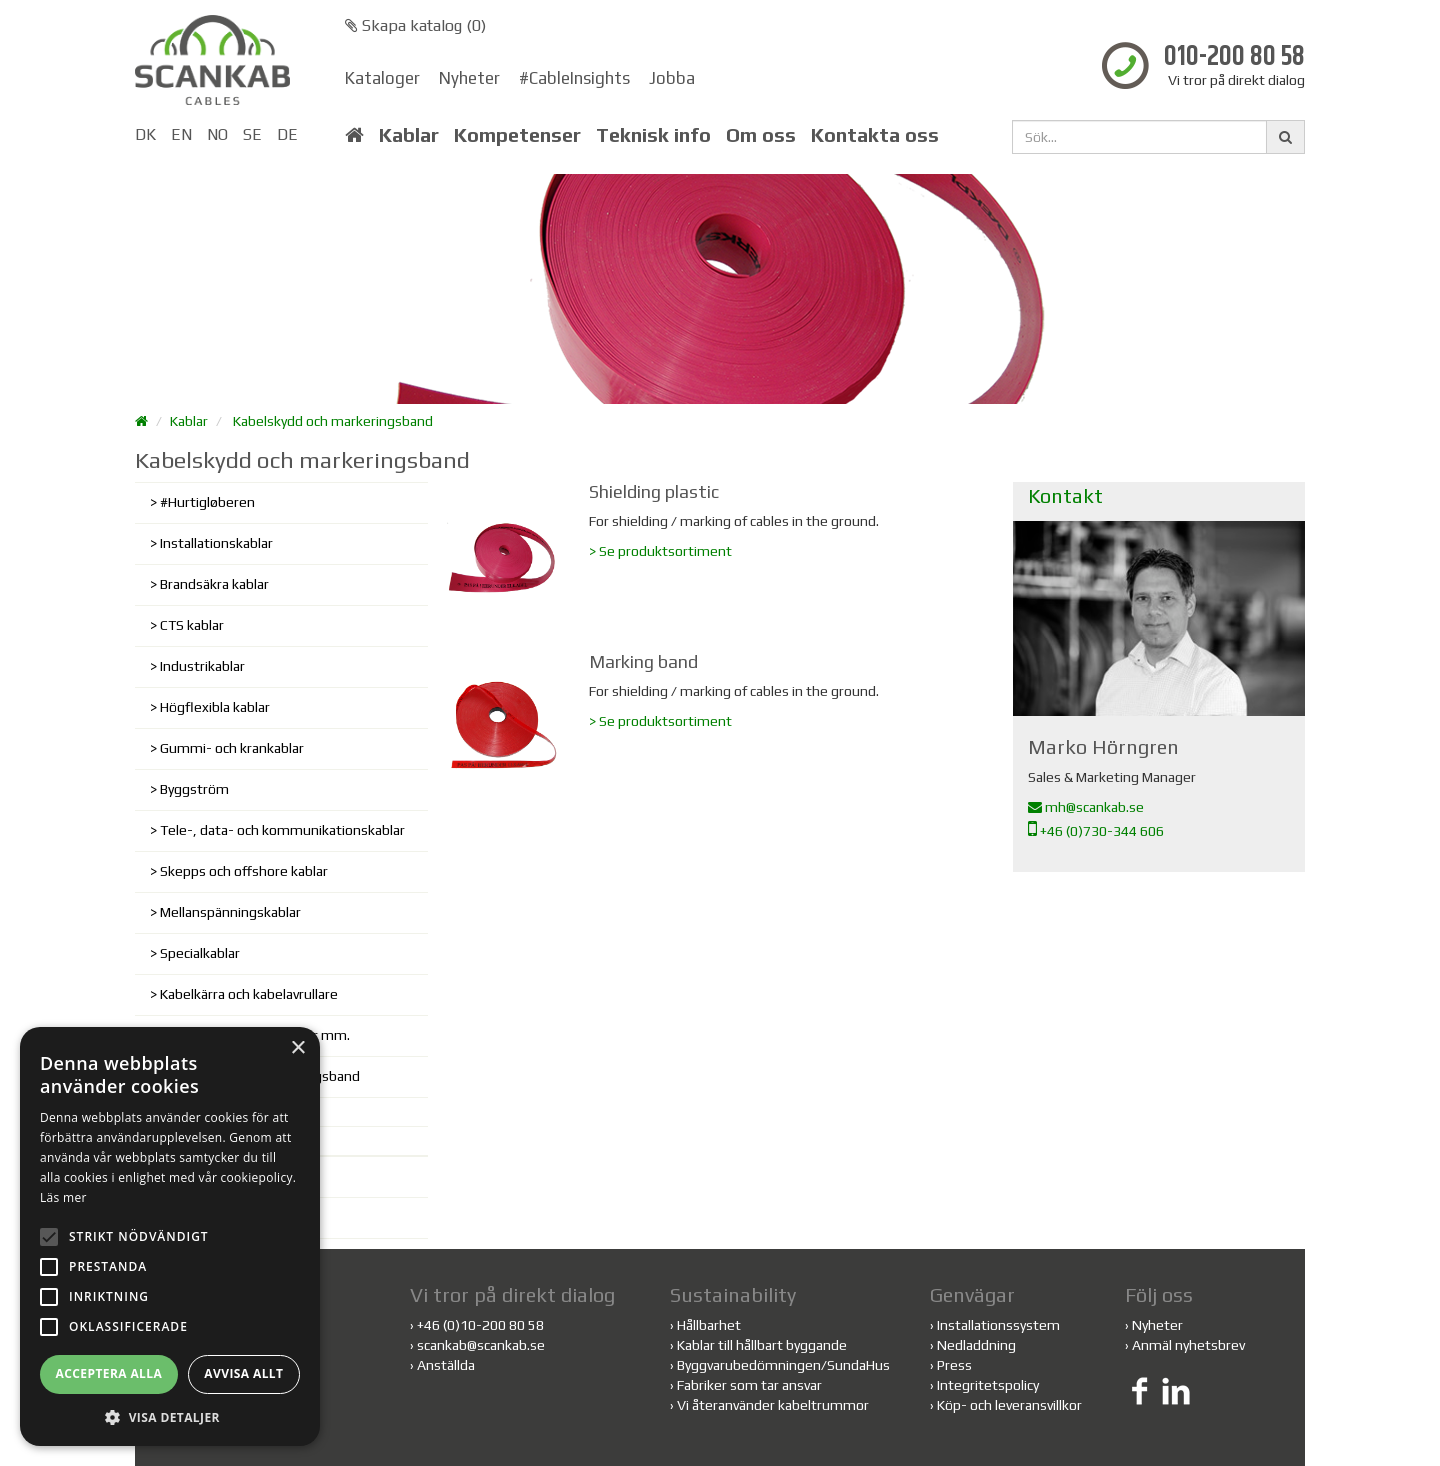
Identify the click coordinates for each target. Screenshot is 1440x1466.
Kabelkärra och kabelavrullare (249, 994)
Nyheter (469, 78)
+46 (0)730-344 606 (1096, 831)
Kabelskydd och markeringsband (333, 421)
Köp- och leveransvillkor (1009, 1405)
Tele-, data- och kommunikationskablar (282, 830)
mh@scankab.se (1086, 807)
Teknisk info (653, 135)
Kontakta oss (875, 135)
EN (181, 134)
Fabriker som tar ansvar (749, 1385)
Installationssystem (998, 1325)
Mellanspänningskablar (230, 912)
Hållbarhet (709, 1325)
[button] (170, 1416)
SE (252, 134)
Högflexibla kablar (215, 707)
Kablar (409, 135)
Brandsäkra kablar (214, 584)
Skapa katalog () (415, 25)
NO (217, 134)
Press (954, 1365)
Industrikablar (202, 666)
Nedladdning (976, 1345)
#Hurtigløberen (207, 502)
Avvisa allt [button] (243, 1373)
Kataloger (382, 78)
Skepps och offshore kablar (244, 871)
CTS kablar (192, 625)
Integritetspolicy (988, 1385)
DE (287, 134)
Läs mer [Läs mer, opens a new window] (63, 1197)
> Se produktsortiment (660, 551)
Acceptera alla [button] (109, 1373)
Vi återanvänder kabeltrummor (773, 1405)
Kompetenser (517, 135)
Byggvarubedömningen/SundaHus (783, 1365)
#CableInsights (574, 78)
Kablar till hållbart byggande (762, 1345)
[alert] (170, 1236)
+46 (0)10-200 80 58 (480, 1325)
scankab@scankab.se (481, 1345)
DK (145, 134)
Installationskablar (216, 543)
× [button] (297, 1048)
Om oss (761, 135)
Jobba (672, 78)
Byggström (194, 789)
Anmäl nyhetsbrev (1188, 1345)
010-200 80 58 (1234, 57)
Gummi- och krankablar (232, 748)
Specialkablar (200, 953)
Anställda (446, 1365)
